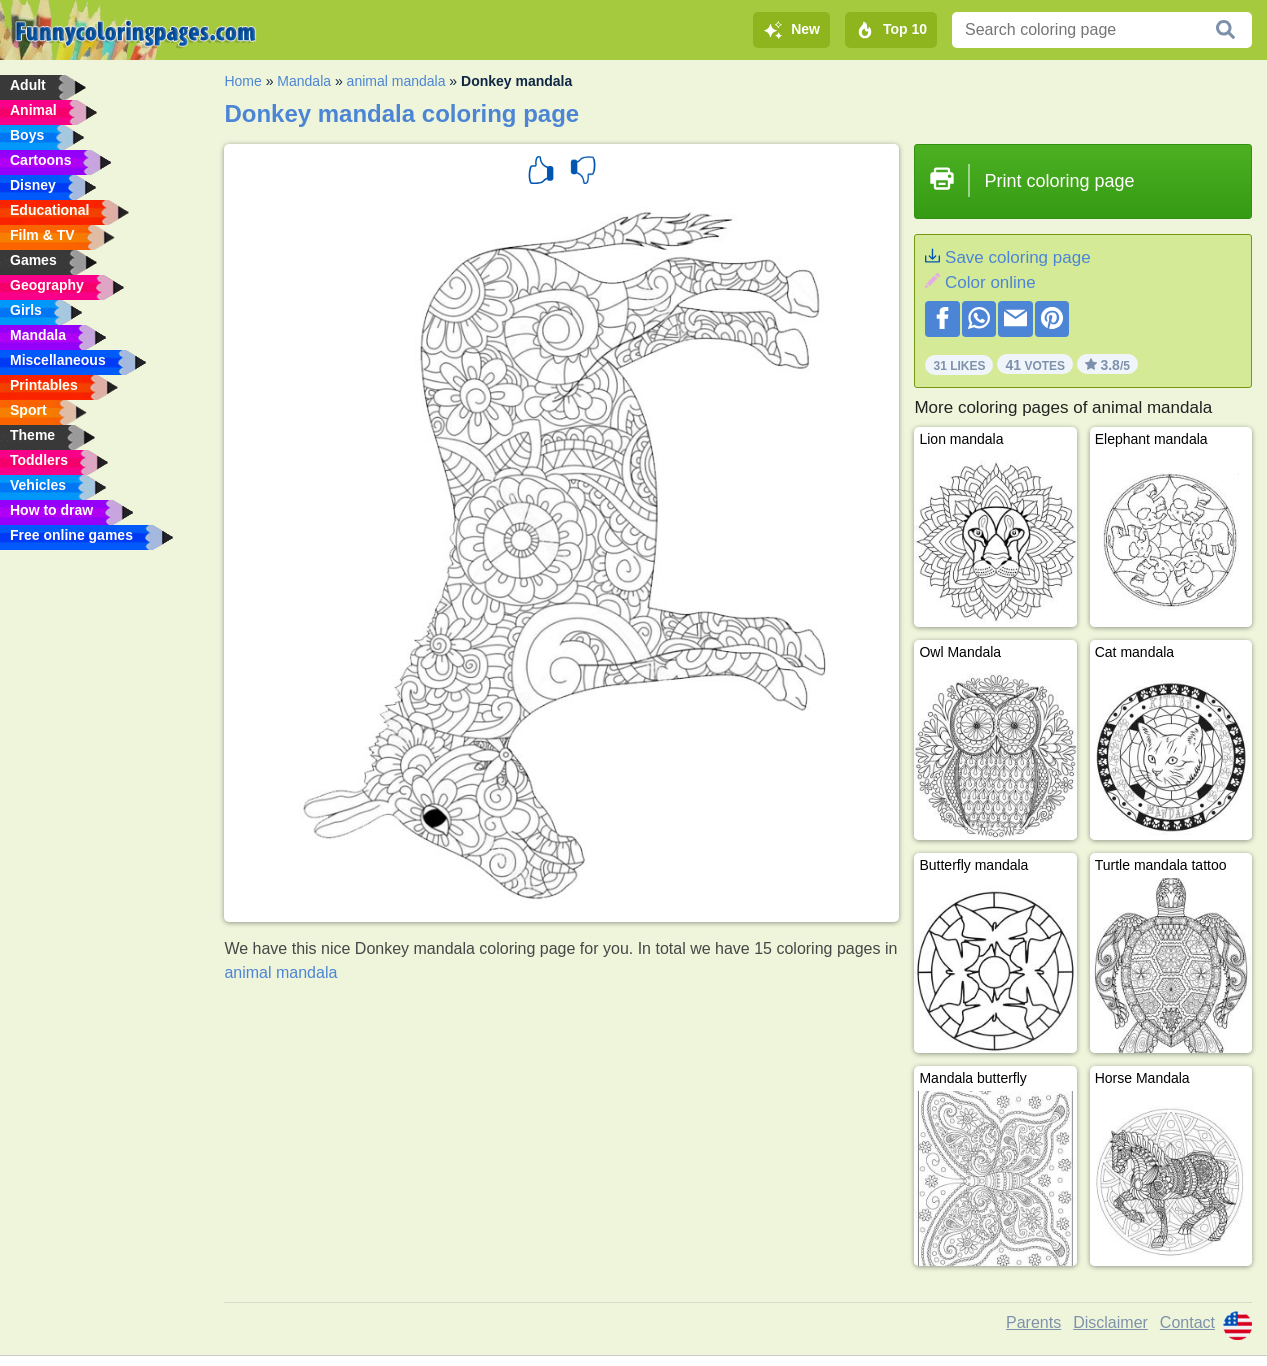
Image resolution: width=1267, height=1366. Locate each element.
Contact (1187, 1322)
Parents (1033, 1322)
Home (242, 81)
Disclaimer (1110, 1322)
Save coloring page (1018, 257)
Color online (990, 282)
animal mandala (396, 81)
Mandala (304, 81)
